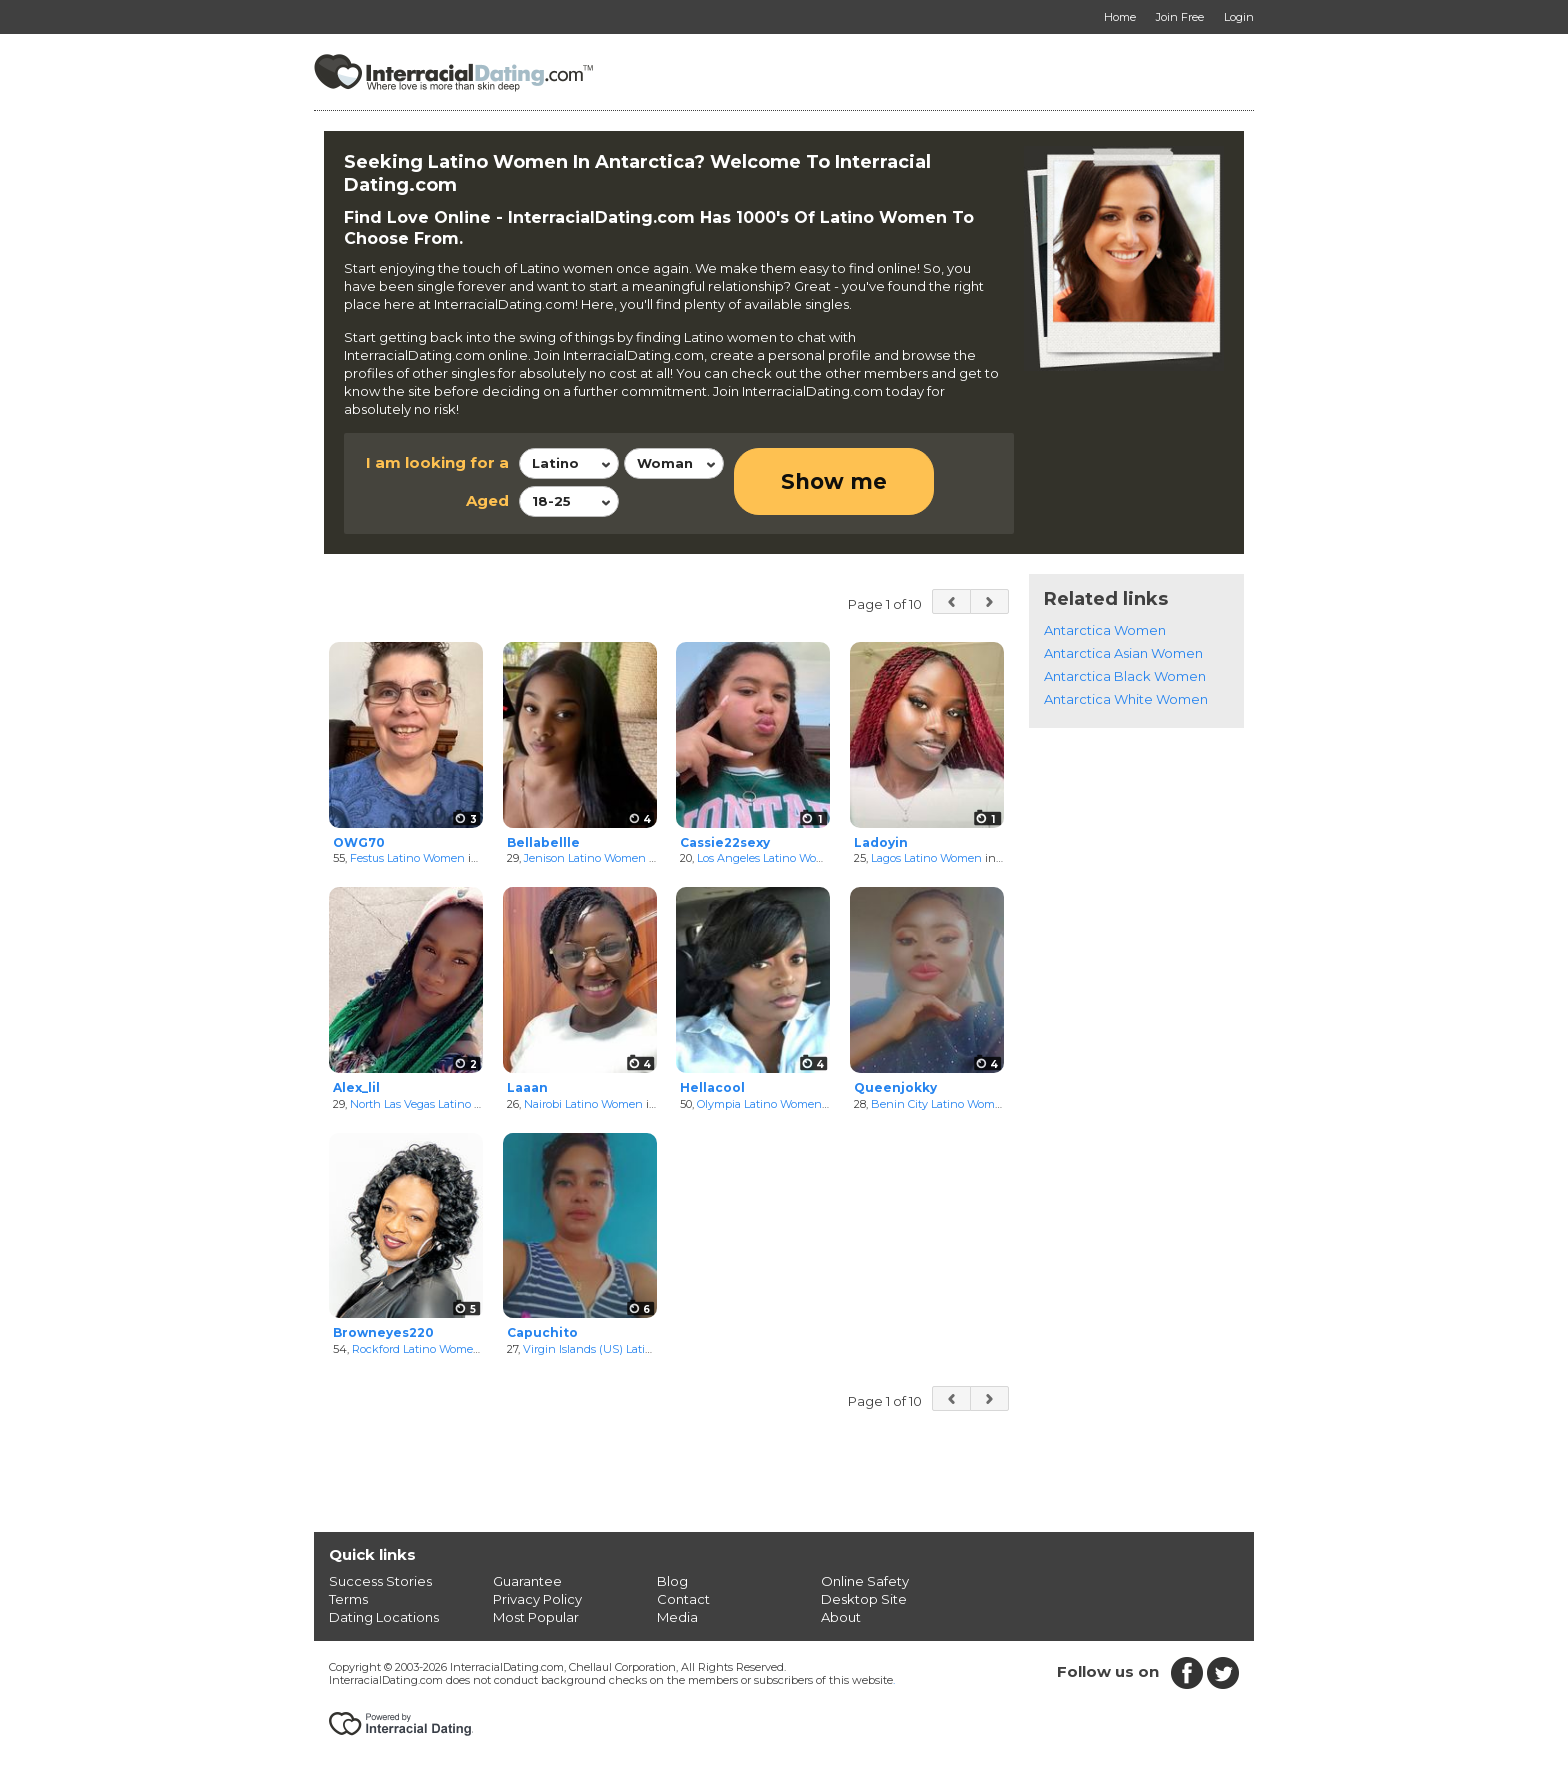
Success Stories (380, 1581)
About (841, 1617)
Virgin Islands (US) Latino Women (613, 1349)
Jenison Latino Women (585, 858)
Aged (487, 500)
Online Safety (865, 1581)
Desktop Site (864, 1599)
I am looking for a (437, 462)
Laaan (527, 1087)
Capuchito (542, 1332)
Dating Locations (384, 1617)
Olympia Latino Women (759, 1104)
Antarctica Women (1105, 630)
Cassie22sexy (725, 842)
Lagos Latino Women (926, 858)
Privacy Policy (537, 1599)
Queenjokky (895, 1087)
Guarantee (527, 1581)
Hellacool (712, 1087)
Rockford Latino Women (416, 1349)
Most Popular (536, 1617)
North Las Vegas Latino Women (433, 1104)
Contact (683, 1599)
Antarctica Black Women (1125, 676)
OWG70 (359, 842)
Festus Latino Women (407, 858)
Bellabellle (543, 842)
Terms (348, 1599)
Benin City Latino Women (940, 1104)
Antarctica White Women (1126, 699)
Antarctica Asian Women (1123, 653)
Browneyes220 (383, 1332)
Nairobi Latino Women (583, 1104)
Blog (672, 1581)
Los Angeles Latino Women (769, 858)
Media (677, 1617)
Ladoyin (881, 842)
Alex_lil (356, 1087)
